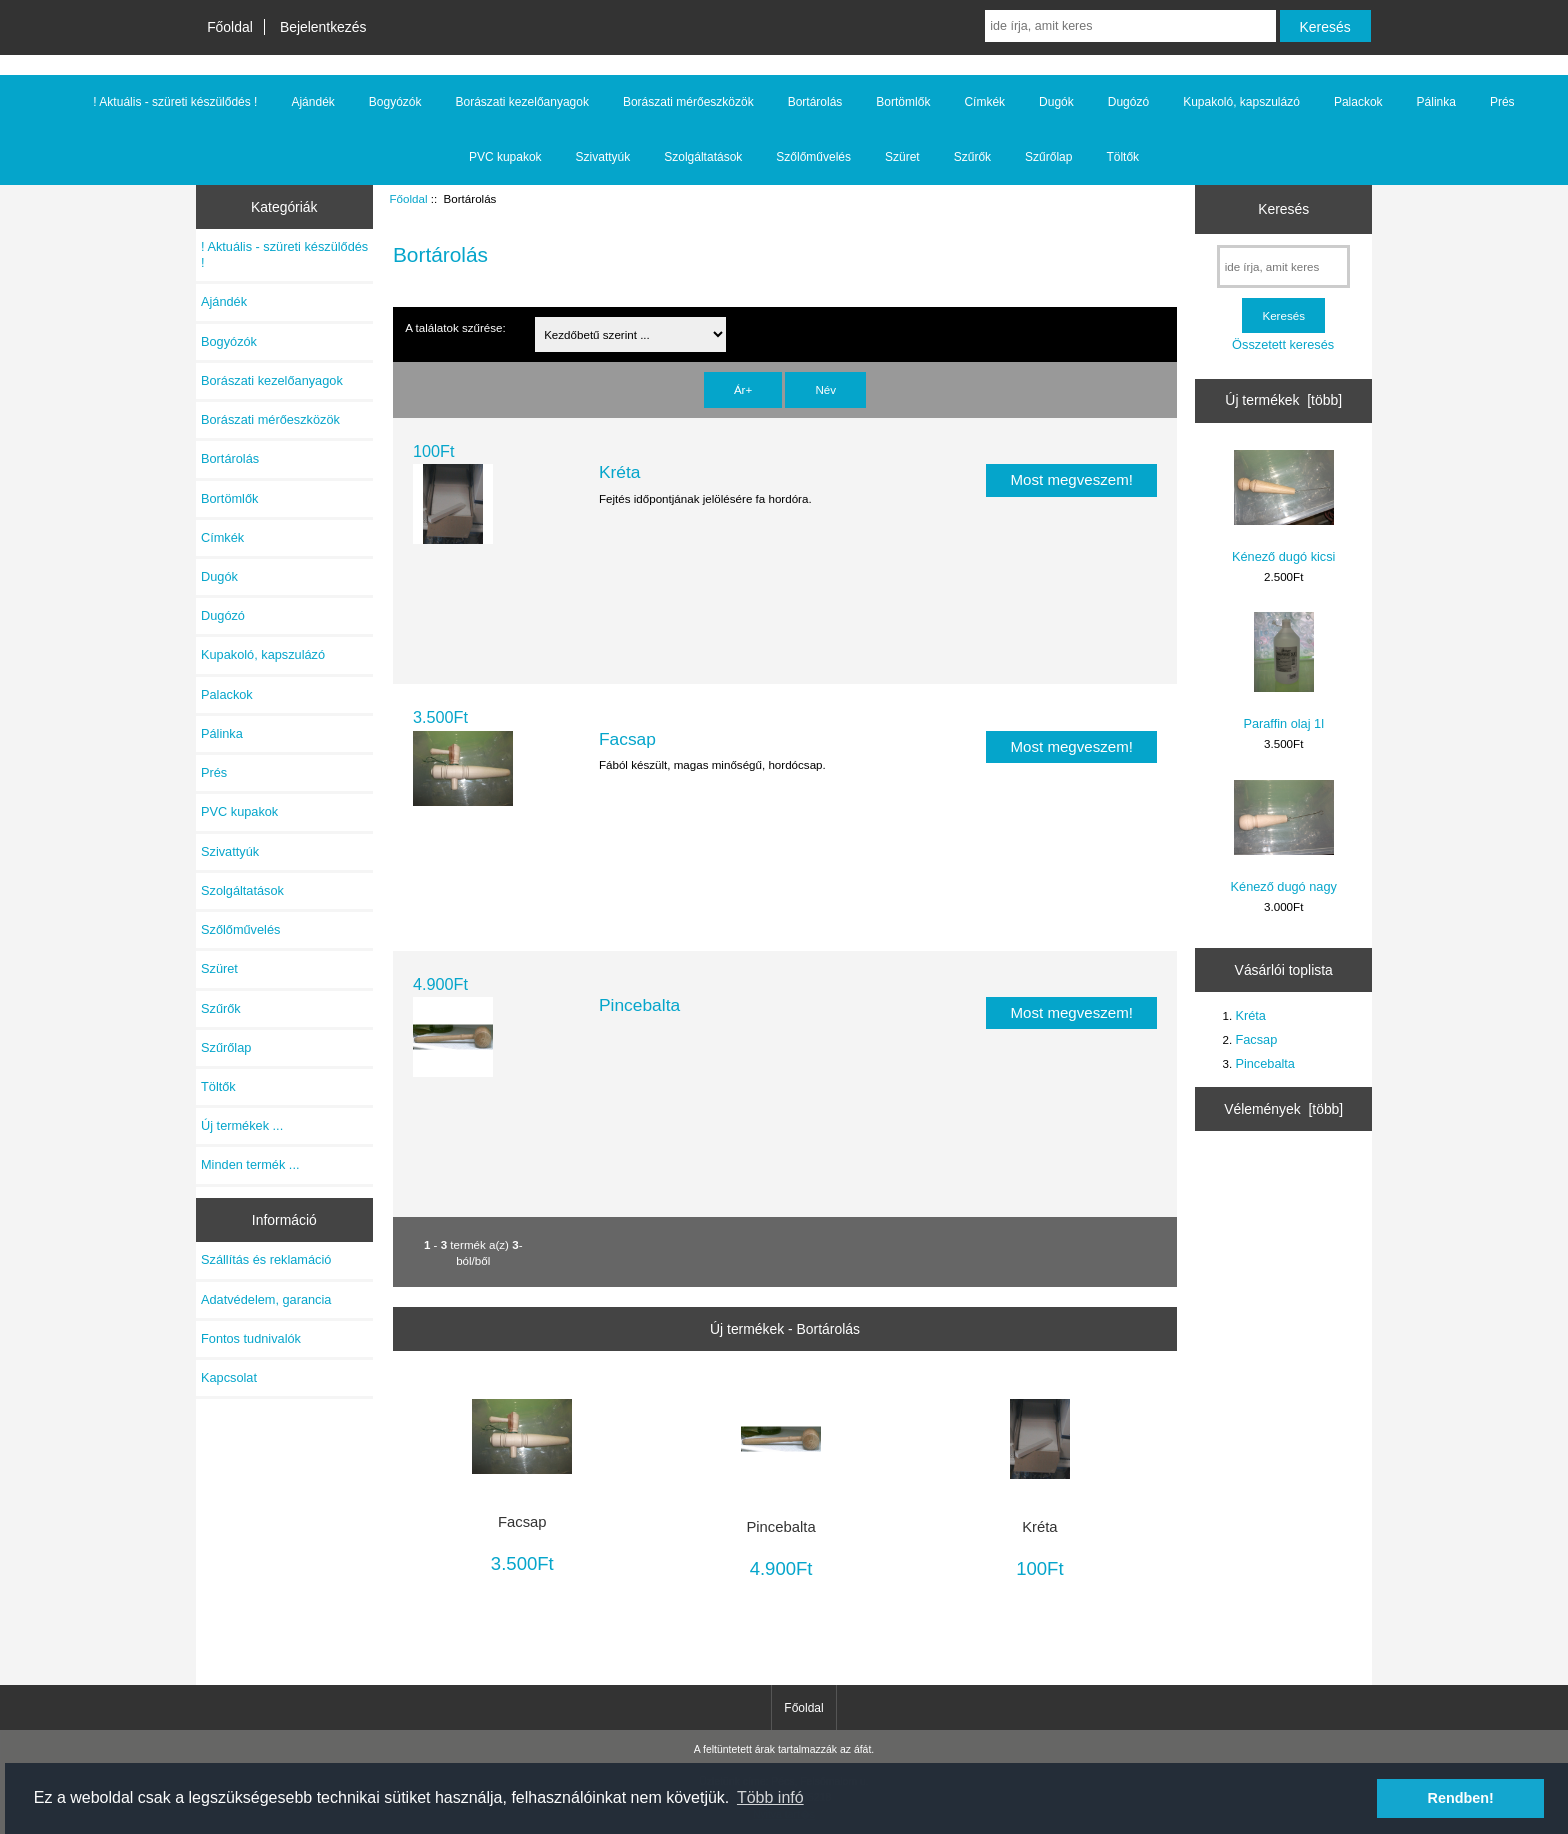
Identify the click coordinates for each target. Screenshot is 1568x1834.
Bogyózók (395, 102)
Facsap (627, 739)
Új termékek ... (242, 1125)
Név (825, 389)
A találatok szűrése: (455, 327)
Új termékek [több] (1283, 400)
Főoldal (230, 27)
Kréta (620, 472)
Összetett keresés (1283, 344)
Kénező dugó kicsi (1283, 507)
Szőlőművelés (813, 157)
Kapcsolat (229, 1377)
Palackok (1358, 102)
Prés (1502, 102)
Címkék (984, 102)
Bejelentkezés (323, 27)
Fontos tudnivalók (251, 1338)
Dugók (1056, 102)
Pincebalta (639, 1005)
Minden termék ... (250, 1164)
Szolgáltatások (703, 157)
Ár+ (743, 389)
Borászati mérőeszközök (688, 102)
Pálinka (1436, 102)
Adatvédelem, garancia (266, 1299)
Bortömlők (903, 102)
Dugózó (1128, 102)
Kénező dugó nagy (1284, 837)
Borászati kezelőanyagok (522, 102)
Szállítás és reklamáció (266, 1259)
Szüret (902, 157)
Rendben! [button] (1461, 1798)
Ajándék (312, 102)
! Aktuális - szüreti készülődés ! (175, 102)
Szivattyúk (603, 157)
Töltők (1122, 157)
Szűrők (972, 157)
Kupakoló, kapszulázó (1241, 102)
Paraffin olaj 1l (1283, 671)
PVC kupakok (505, 157)
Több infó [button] (770, 1797)
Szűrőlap (1048, 157)
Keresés (1283, 209)
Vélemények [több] (1283, 1109)
